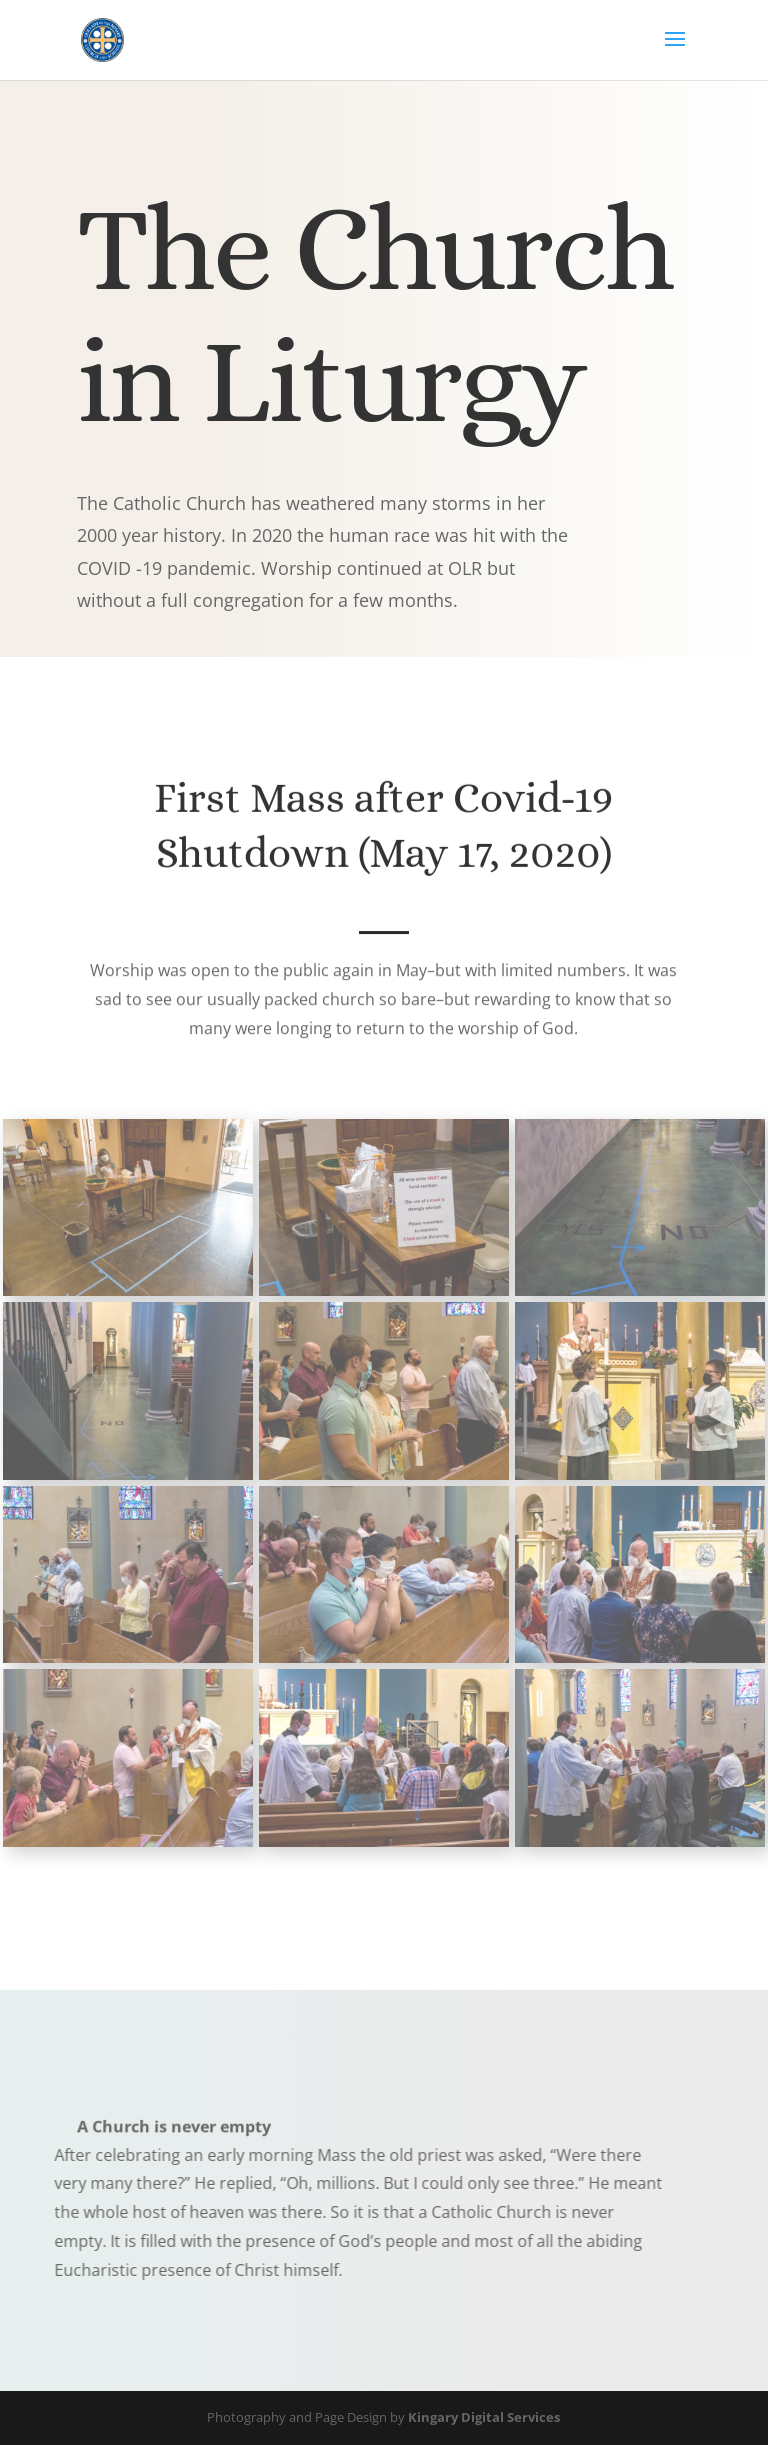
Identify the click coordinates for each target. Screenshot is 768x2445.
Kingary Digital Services (484, 2417)
